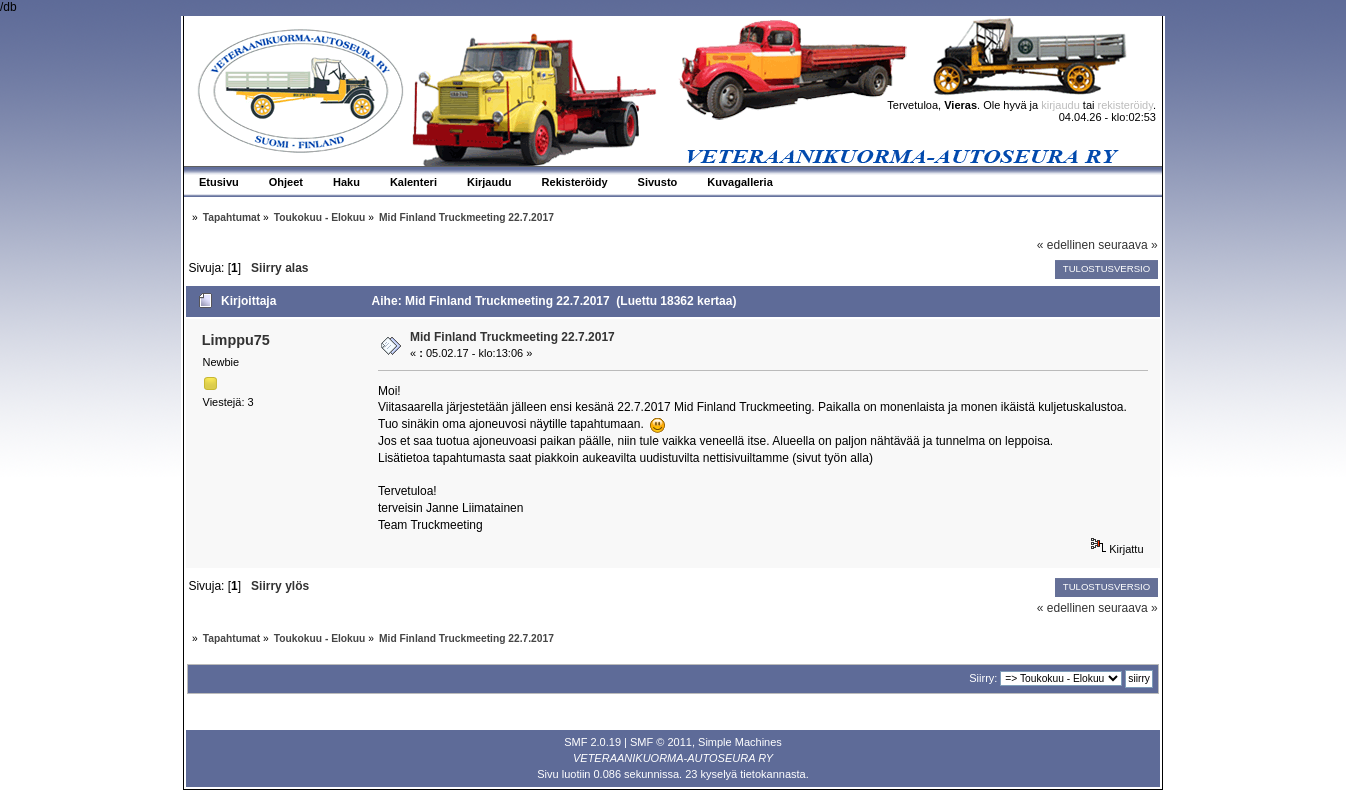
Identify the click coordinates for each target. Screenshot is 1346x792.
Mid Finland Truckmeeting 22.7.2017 (512, 337)
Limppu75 (236, 340)
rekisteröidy (1125, 105)
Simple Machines (740, 742)
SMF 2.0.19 (592, 742)
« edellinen (1066, 245)
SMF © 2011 (661, 742)
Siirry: (983, 678)
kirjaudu (1060, 105)
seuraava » (1127, 245)
